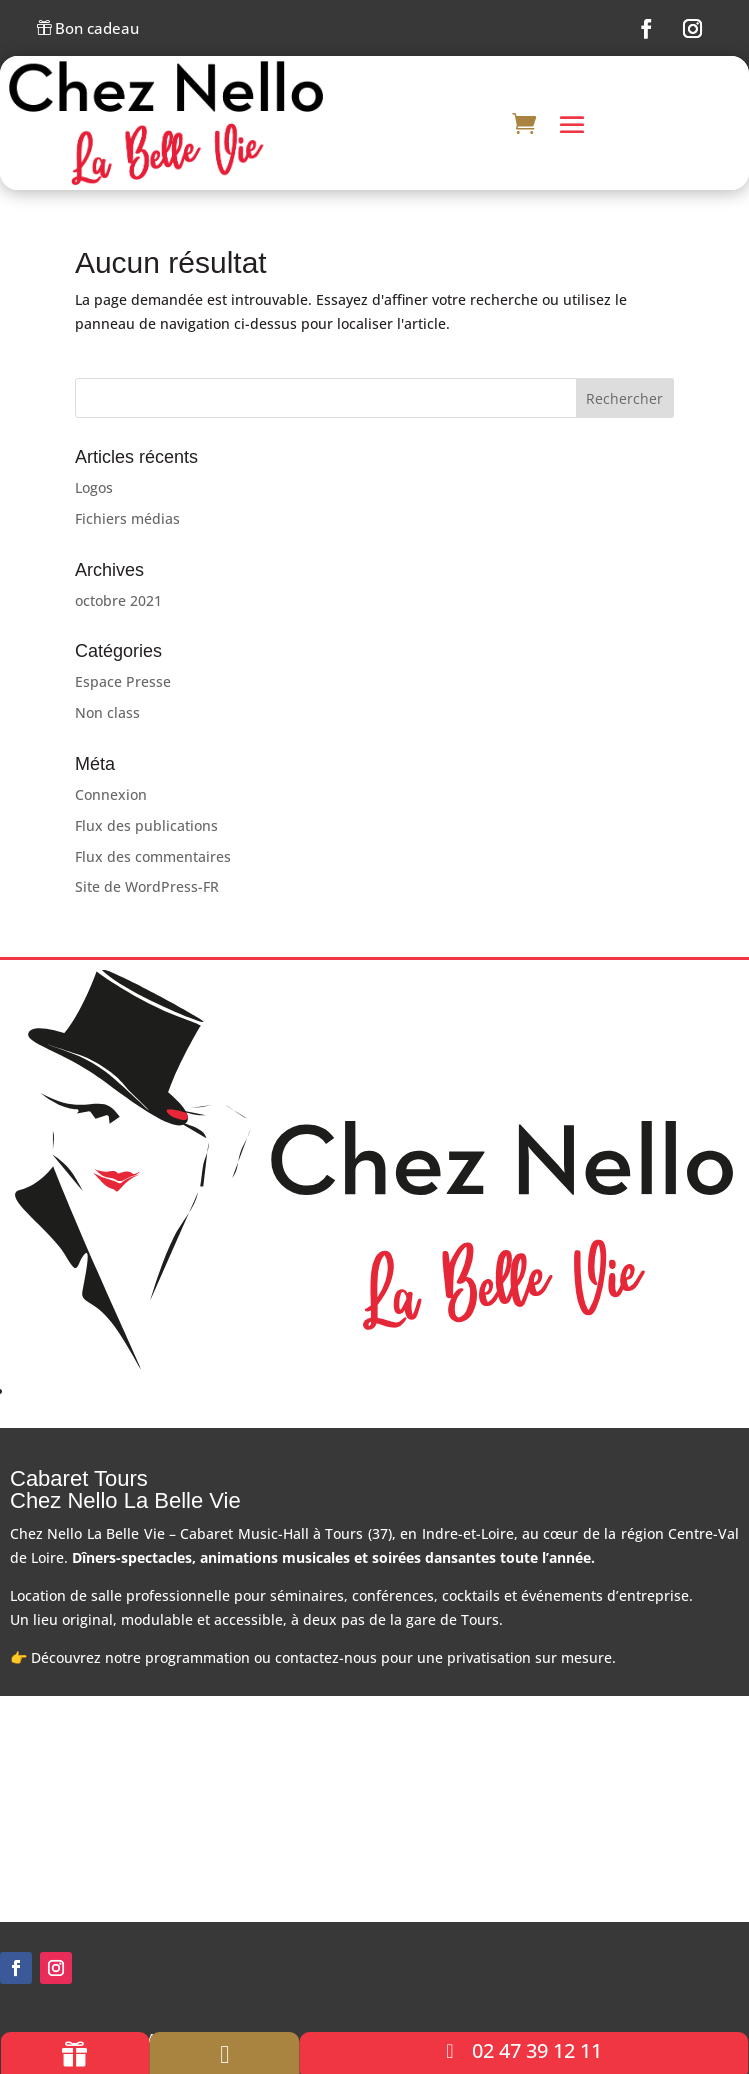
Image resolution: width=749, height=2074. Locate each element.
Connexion (111, 794)
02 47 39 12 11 (537, 2050)
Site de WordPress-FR (147, 886)
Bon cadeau (88, 29)
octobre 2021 (118, 600)
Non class (107, 712)
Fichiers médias (127, 518)
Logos (94, 487)
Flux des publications (146, 825)
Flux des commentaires (153, 856)
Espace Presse (123, 681)
